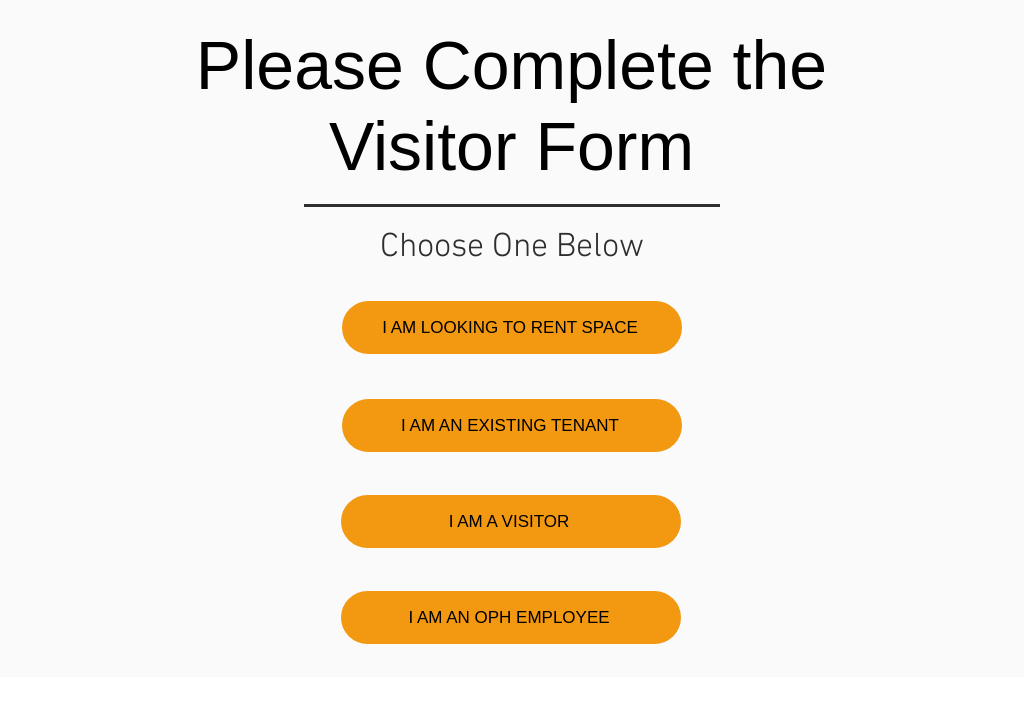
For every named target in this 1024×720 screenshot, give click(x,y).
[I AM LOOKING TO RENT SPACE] (512, 327)
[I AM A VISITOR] (511, 521)
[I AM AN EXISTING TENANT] (512, 425)
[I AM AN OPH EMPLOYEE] (511, 617)
